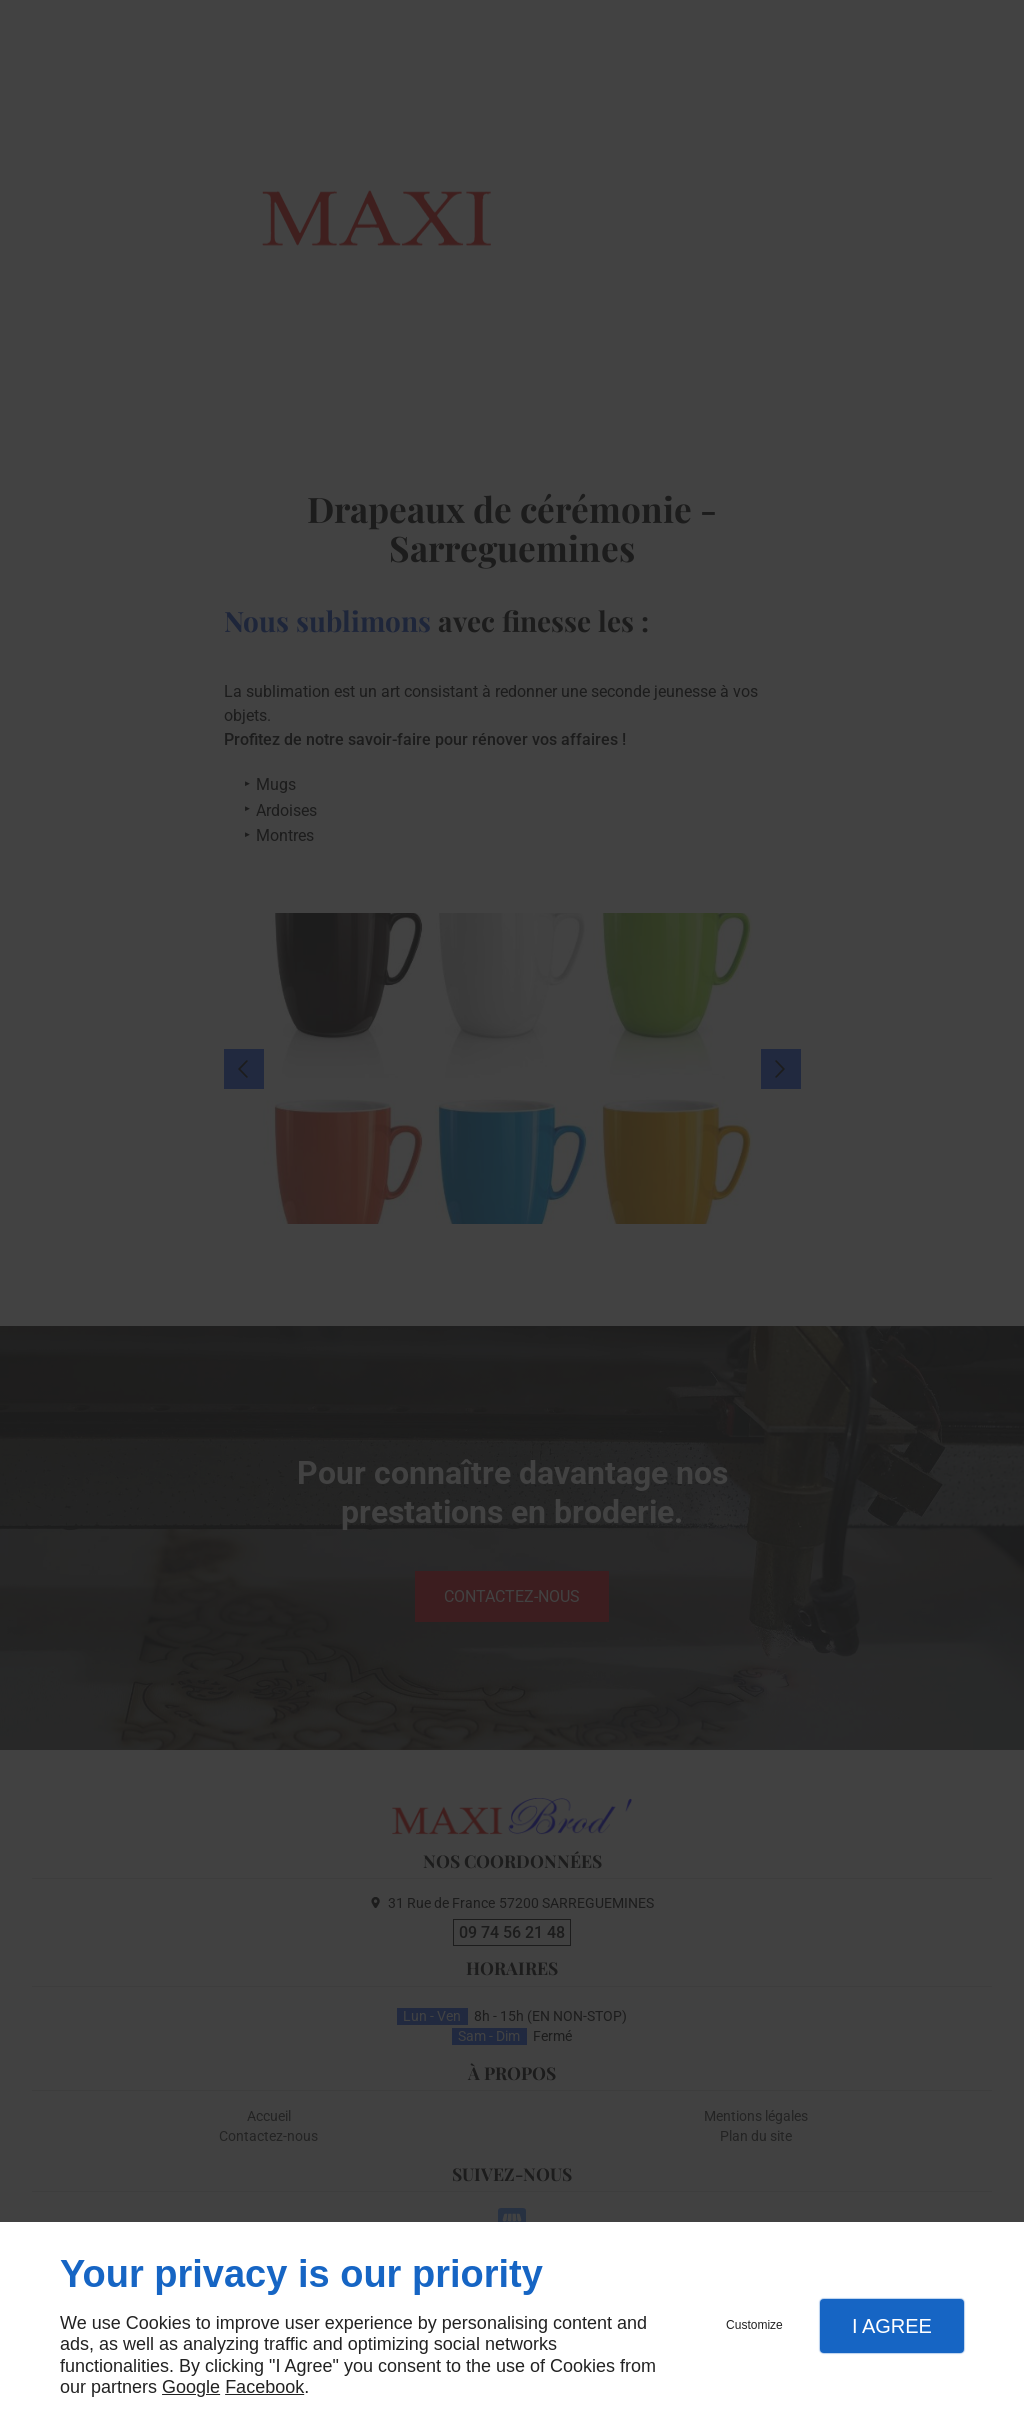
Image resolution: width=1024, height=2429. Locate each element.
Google (191, 2387)
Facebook (264, 2387)
